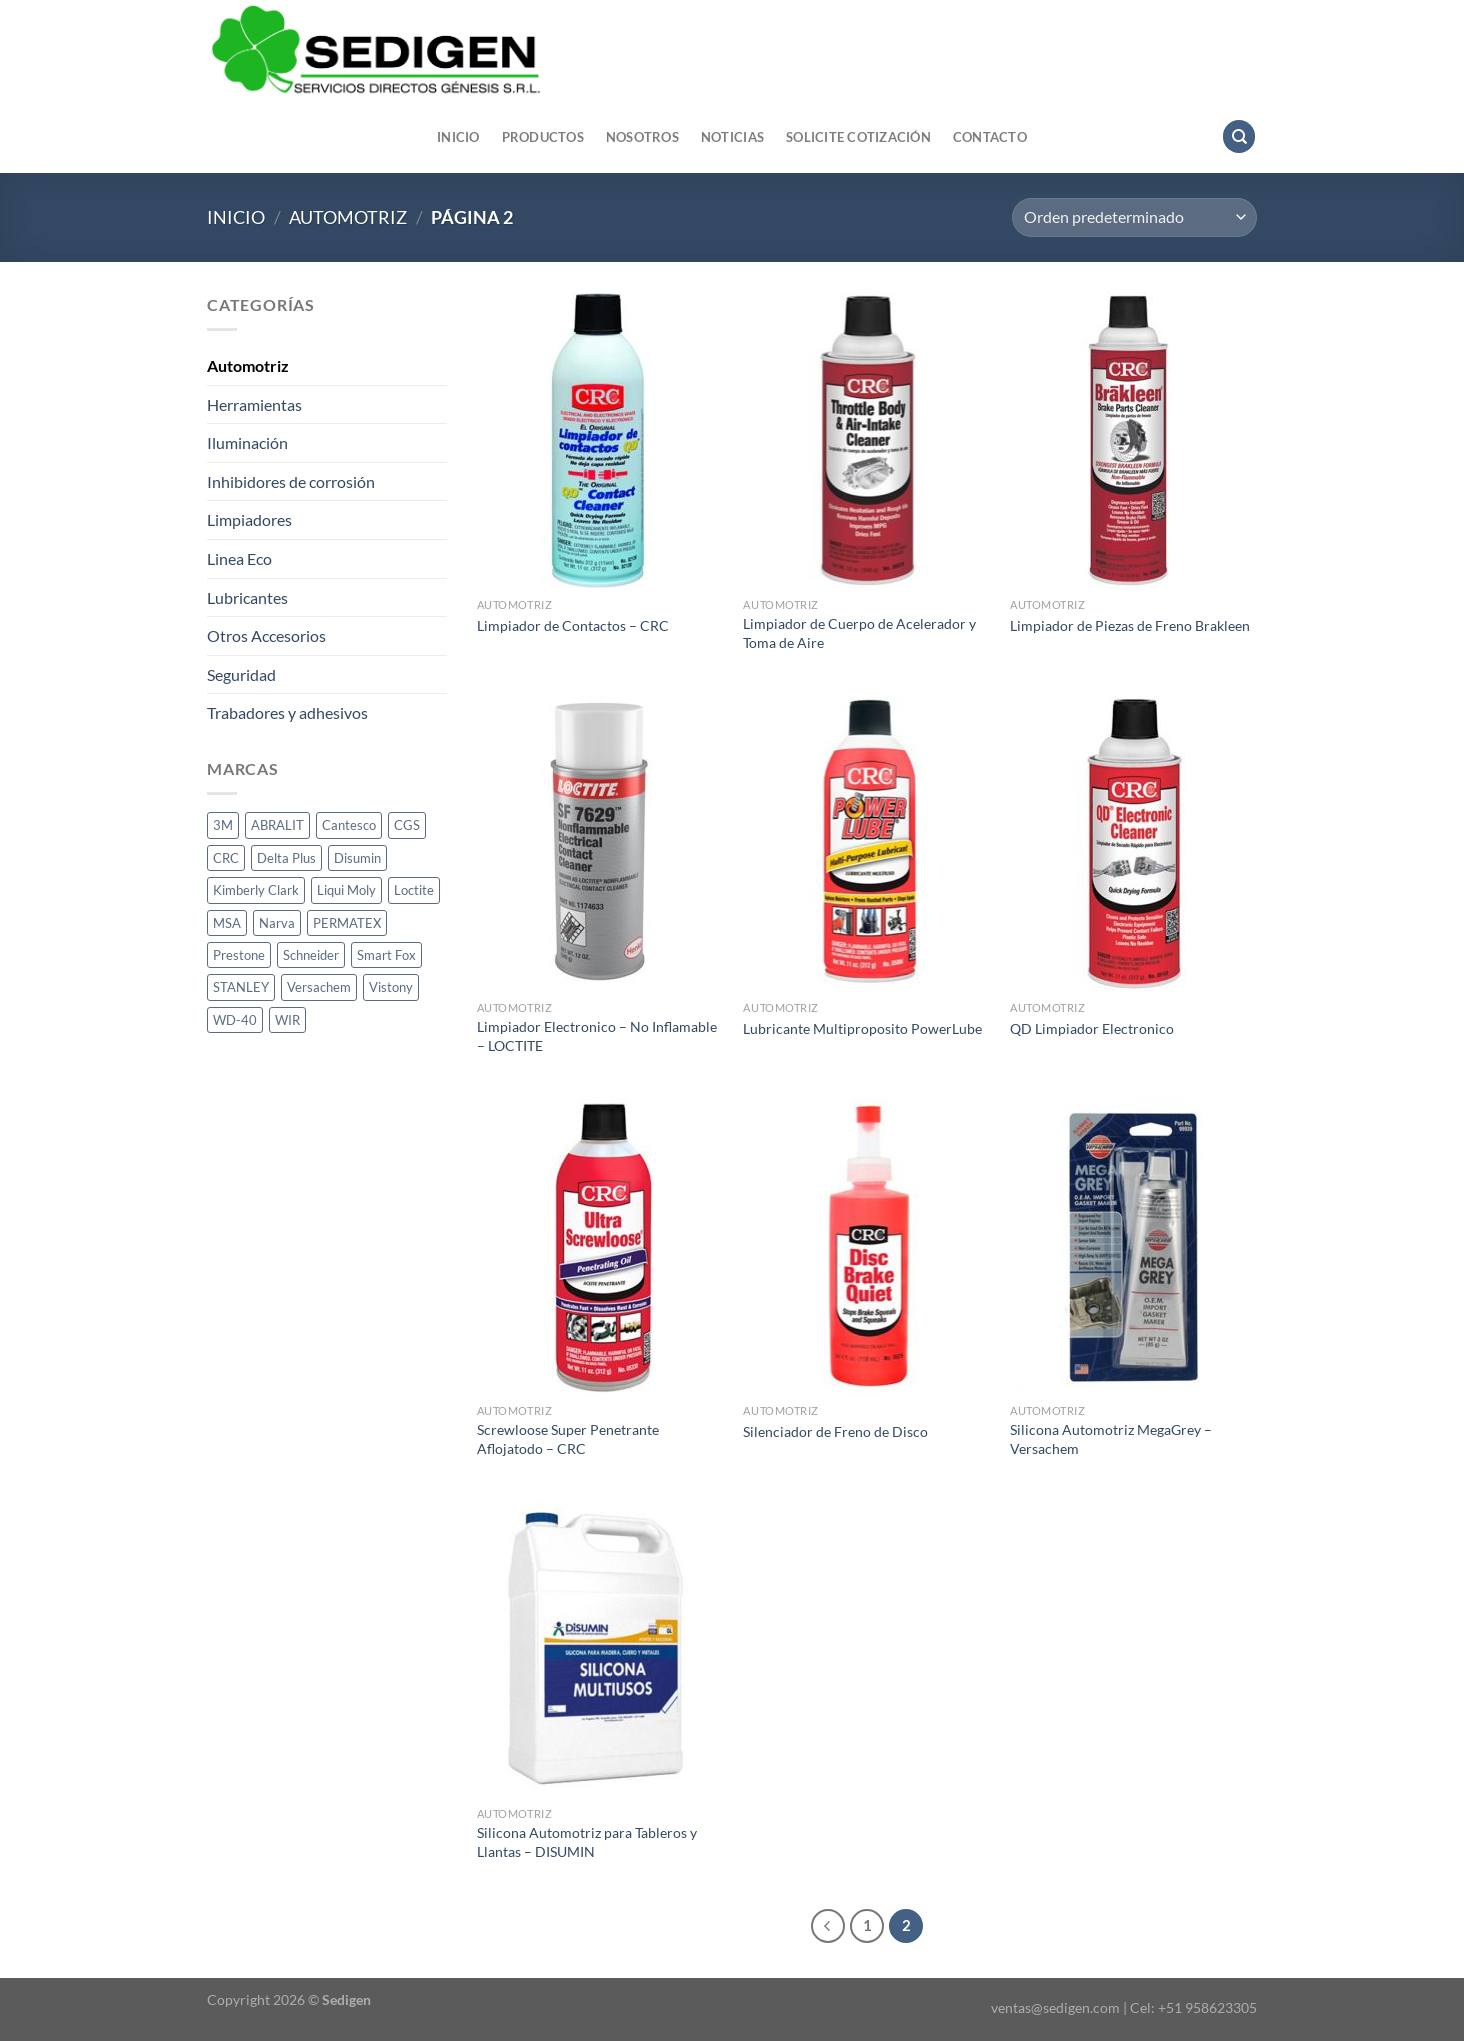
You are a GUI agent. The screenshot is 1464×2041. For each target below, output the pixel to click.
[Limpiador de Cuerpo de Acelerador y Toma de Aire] (866, 440)
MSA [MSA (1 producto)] (227, 923)
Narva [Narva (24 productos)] (277, 923)
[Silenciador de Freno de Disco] (866, 1246)
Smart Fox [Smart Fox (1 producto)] (386, 955)
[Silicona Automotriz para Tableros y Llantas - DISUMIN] (600, 1649)
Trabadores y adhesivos (287, 712)
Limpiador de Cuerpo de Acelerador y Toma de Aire (859, 633)
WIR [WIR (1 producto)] (287, 1020)
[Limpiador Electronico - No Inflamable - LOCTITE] (600, 843)
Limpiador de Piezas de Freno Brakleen (1130, 625)
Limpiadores (249, 519)
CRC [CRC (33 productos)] (226, 858)
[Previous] (828, 1926)
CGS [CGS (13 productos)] (407, 825)
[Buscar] (1239, 136)
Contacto (990, 137)
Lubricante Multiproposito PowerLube (862, 1028)
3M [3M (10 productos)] (223, 825)
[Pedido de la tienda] (1134, 217)
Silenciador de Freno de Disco (835, 1431)
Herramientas (254, 404)
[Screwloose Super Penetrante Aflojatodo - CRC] (600, 1246)
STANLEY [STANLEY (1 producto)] (241, 987)
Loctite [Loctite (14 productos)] (414, 890)
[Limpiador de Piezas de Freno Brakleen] (1133, 440)
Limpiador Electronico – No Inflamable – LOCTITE (597, 1036)
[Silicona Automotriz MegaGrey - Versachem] (1133, 1246)
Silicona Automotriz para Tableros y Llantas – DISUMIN (587, 1842)
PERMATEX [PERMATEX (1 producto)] (347, 923)
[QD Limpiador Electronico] (1133, 843)
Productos (543, 137)
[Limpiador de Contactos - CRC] (600, 440)
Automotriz (348, 217)
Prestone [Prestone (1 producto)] (239, 955)
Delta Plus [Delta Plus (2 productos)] (286, 858)
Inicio (458, 137)
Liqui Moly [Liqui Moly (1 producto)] (346, 890)
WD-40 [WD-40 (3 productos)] (235, 1020)
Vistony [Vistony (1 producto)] (391, 987)
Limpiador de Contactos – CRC (573, 625)
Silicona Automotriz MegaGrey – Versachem (1111, 1439)
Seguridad (241, 674)
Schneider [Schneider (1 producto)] (311, 955)
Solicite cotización (858, 137)
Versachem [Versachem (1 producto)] (319, 987)
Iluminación (247, 442)
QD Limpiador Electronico (1092, 1028)
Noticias (732, 137)
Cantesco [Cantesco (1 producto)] (349, 825)
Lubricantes (247, 597)
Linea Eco (239, 558)
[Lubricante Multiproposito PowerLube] (866, 843)
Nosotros (642, 137)
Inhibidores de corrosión (291, 481)
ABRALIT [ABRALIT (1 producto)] (277, 825)
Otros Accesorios (266, 635)
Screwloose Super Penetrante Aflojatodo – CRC (568, 1439)
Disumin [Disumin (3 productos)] (357, 858)
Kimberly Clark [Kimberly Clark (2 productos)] (256, 890)
